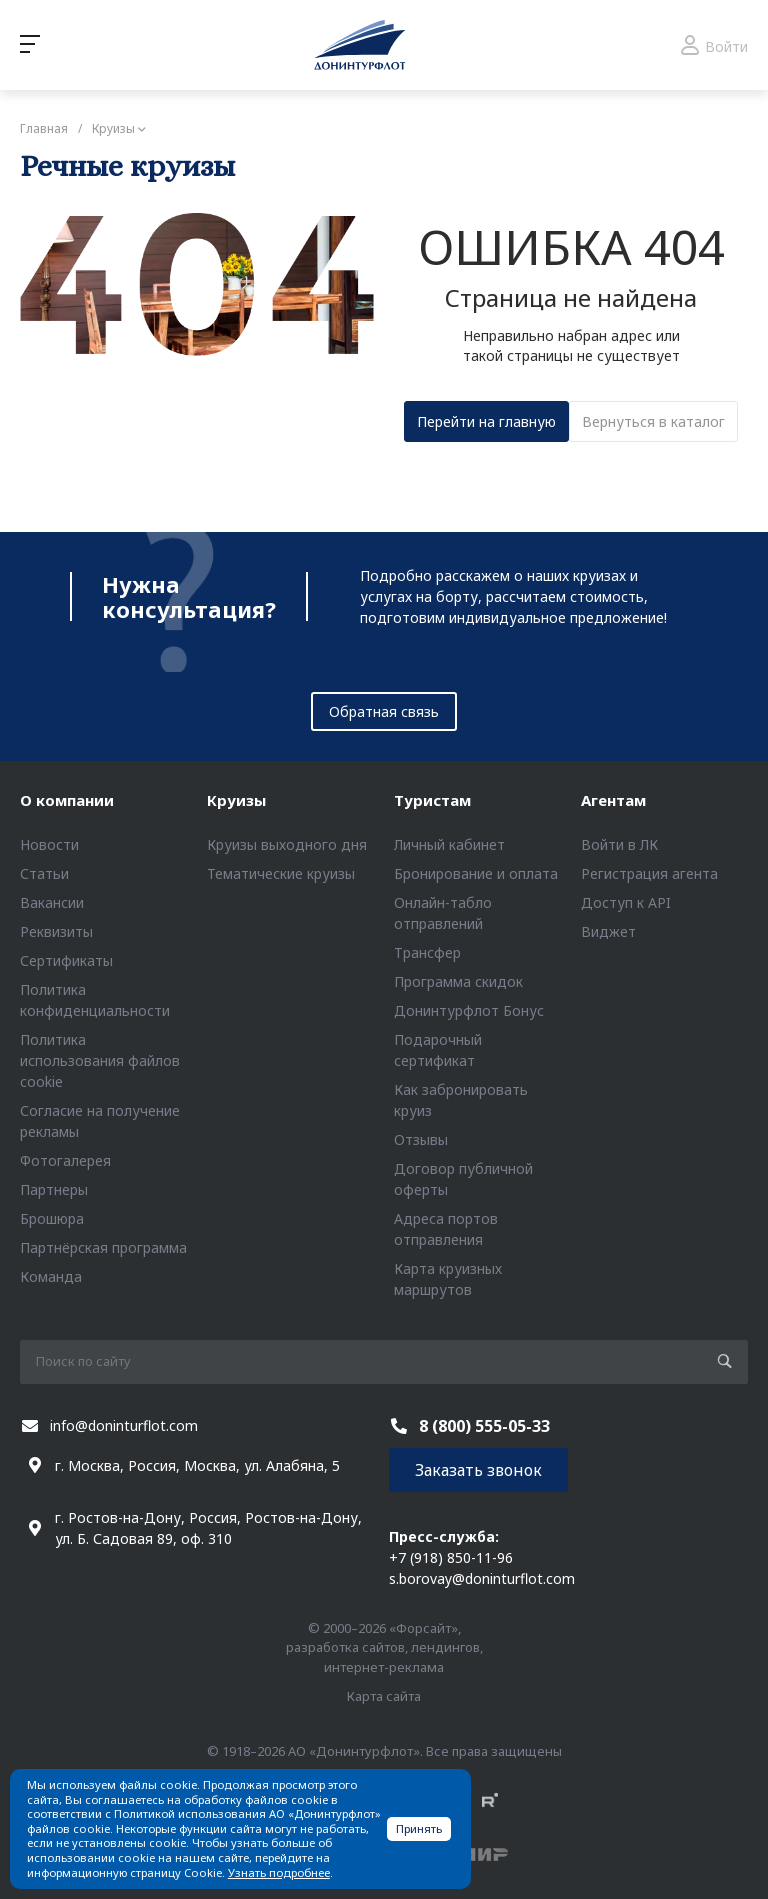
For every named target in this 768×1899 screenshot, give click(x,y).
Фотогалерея (65, 1160)
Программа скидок (458, 981)
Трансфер (427, 952)
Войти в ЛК (619, 844)
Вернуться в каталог (653, 421)
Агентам (613, 800)
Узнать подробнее (279, 1872)
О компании (67, 800)
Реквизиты (56, 931)
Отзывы (421, 1139)
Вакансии (52, 902)
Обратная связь (384, 711)
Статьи (44, 873)
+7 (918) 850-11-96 (451, 1557)
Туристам (432, 800)
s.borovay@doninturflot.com (482, 1578)
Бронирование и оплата (476, 873)
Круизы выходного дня (287, 844)
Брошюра (52, 1218)
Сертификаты (66, 960)
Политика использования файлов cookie (100, 1060)
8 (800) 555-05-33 (484, 1426)
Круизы (236, 800)
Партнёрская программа (103, 1247)
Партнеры (54, 1189)
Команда (51, 1276)
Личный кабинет (449, 844)
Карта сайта (384, 1696)
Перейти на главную (486, 421)
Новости (49, 844)
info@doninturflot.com (124, 1425)
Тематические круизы (281, 873)
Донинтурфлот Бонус (469, 1010)
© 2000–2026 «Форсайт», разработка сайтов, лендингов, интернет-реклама (384, 1647)
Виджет (608, 931)
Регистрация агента (649, 873)
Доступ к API (626, 902)
